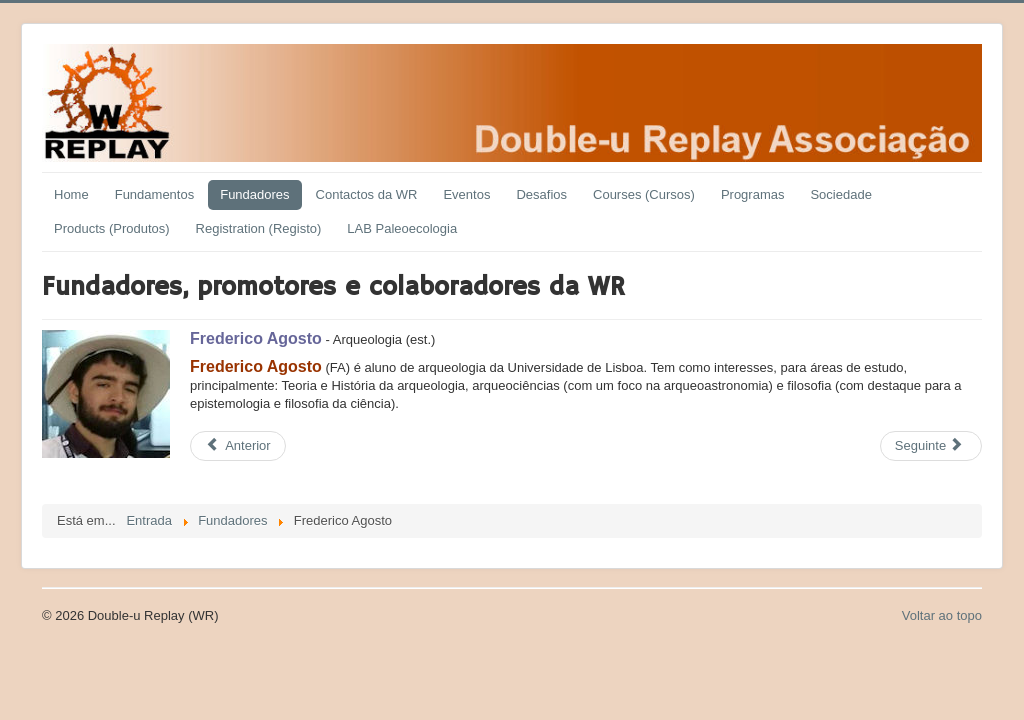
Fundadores (254, 194)
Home (71, 194)
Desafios (541, 194)
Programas (753, 194)
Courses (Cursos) (644, 194)
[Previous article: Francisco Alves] (238, 446)
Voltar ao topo (942, 615)
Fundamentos (155, 194)
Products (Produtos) (112, 228)
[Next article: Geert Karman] (931, 446)
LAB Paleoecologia (402, 228)
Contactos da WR (367, 194)
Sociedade (840, 194)
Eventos (466, 194)
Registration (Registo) (259, 228)
